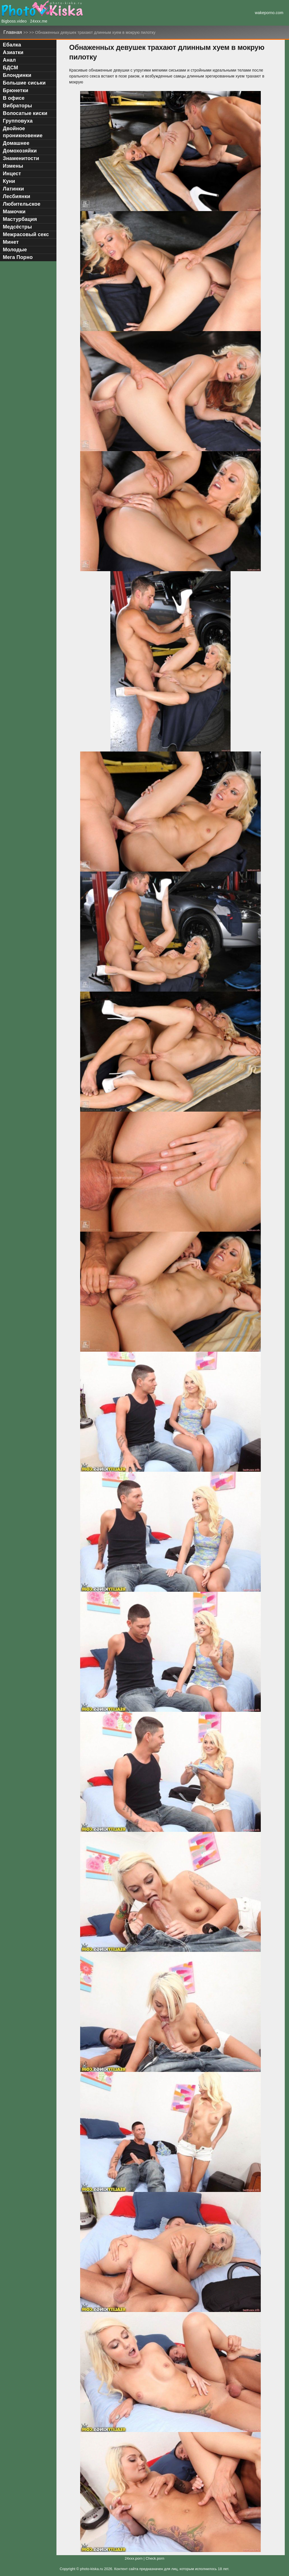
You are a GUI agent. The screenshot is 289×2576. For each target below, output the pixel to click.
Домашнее (16, 143)
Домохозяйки (20, 151)
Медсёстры (17, 227)
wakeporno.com (269, 12)
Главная (13, 32)
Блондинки (17, 75)
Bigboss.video (14, 21)
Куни (9, 181)
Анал (9, 60)
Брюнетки (15, 90)
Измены (13, 166)
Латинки (13, 189)
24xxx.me (38, 21)
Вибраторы (17, 105)
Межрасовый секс (26, 234)
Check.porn (155, 2559)
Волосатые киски (25, 113)
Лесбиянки (16, 196)
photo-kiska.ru (91, 2569)
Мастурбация (20, 219)
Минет (11, 242)
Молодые (15, 249)
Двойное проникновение (23, 132)
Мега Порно (18, 257)
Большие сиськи (24, 83)
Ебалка (12, 45)
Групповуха (18, 121)
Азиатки (13, 52)
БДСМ (10, 67)
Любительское (21, 204)
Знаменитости (21, 158)
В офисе (14, 98)
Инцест (12, 173)
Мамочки (14, 211)
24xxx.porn (134, 2559)
